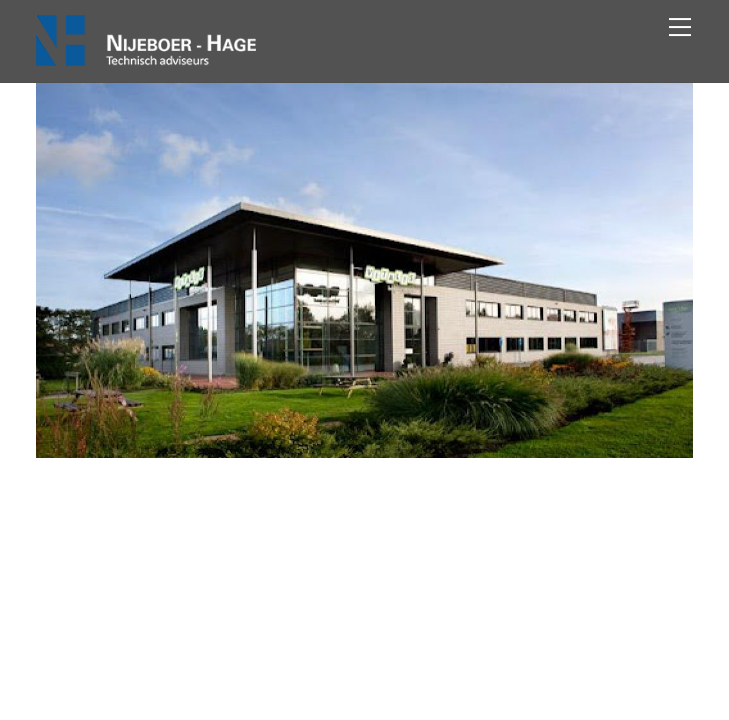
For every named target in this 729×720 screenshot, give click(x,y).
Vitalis (364, 532)
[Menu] (680, 27)
